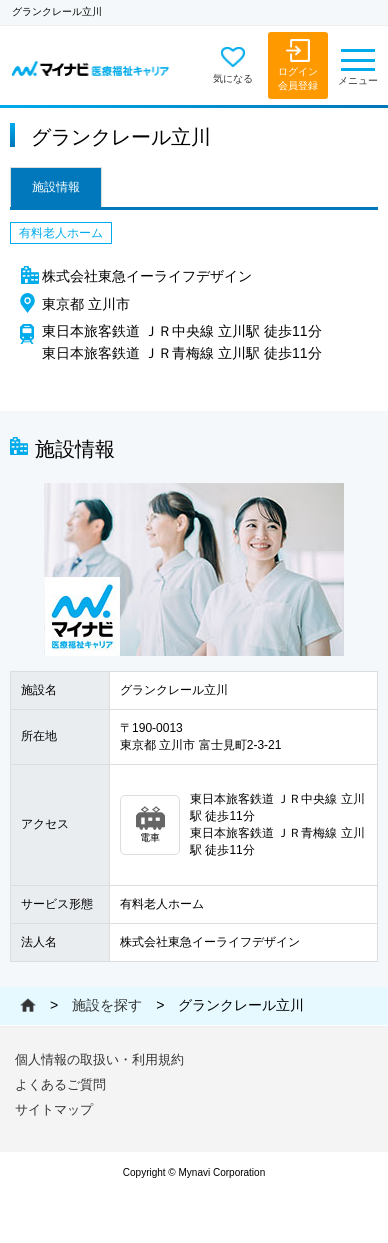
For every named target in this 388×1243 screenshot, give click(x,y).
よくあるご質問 (60, 1084)
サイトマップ (54, 1109)
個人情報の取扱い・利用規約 (99, 1059)
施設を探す (107, 1005)
